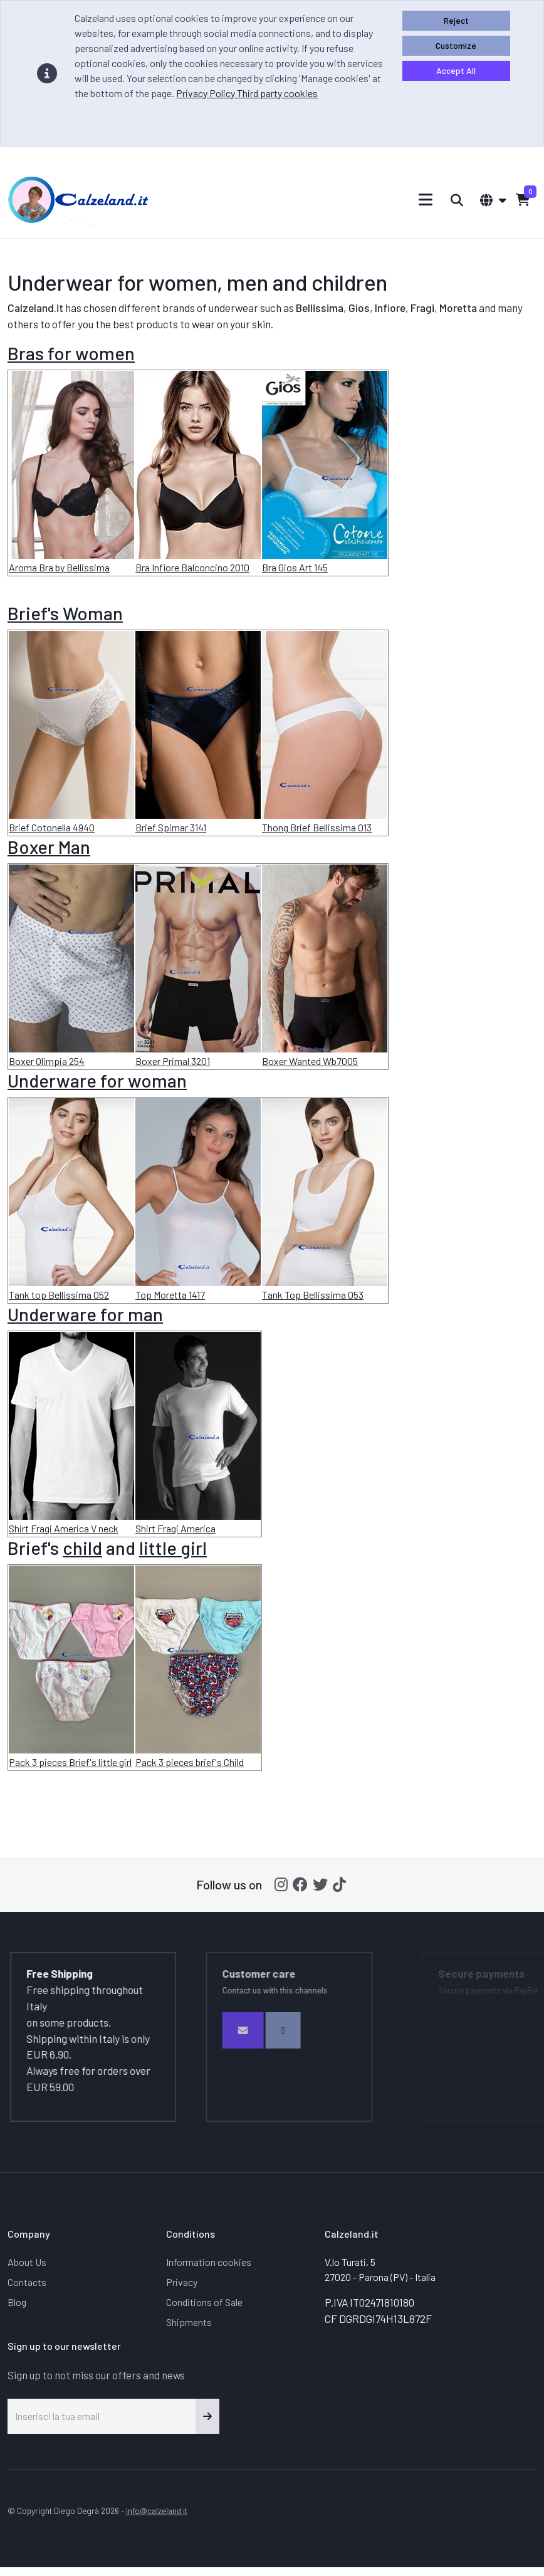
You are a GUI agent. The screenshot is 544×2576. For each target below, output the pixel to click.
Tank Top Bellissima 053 (313, 1295)
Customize (456, 45)
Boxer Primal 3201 (172, 1061)
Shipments (189, 2322)
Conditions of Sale (204, 2302)
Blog (17, 2302)
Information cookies (208, 2262)
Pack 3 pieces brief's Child (189, 1762)
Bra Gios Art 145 (295, 567)
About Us (27, 2262)
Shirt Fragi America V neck (63, 1528)
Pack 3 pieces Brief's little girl (70, 1762)
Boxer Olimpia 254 (47, 1061)
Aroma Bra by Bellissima (59, 567)
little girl (173, 1548)
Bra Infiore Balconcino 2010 (192, 567)
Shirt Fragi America (175, 1528)
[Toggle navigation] (426, 199)
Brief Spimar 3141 (170, 827)
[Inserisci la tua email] (102, 2416)
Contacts (27, 2282)
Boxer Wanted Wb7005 (310, 1061)
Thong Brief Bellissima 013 (317, 827)
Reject (456, 20)
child (82, 1548)
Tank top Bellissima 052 (59, 1295)
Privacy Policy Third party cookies (247, 93)
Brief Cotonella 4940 (52, 827)
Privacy (181, 2282)
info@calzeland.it (156, 2510)
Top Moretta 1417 (170, 1295)
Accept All (456, 70)
